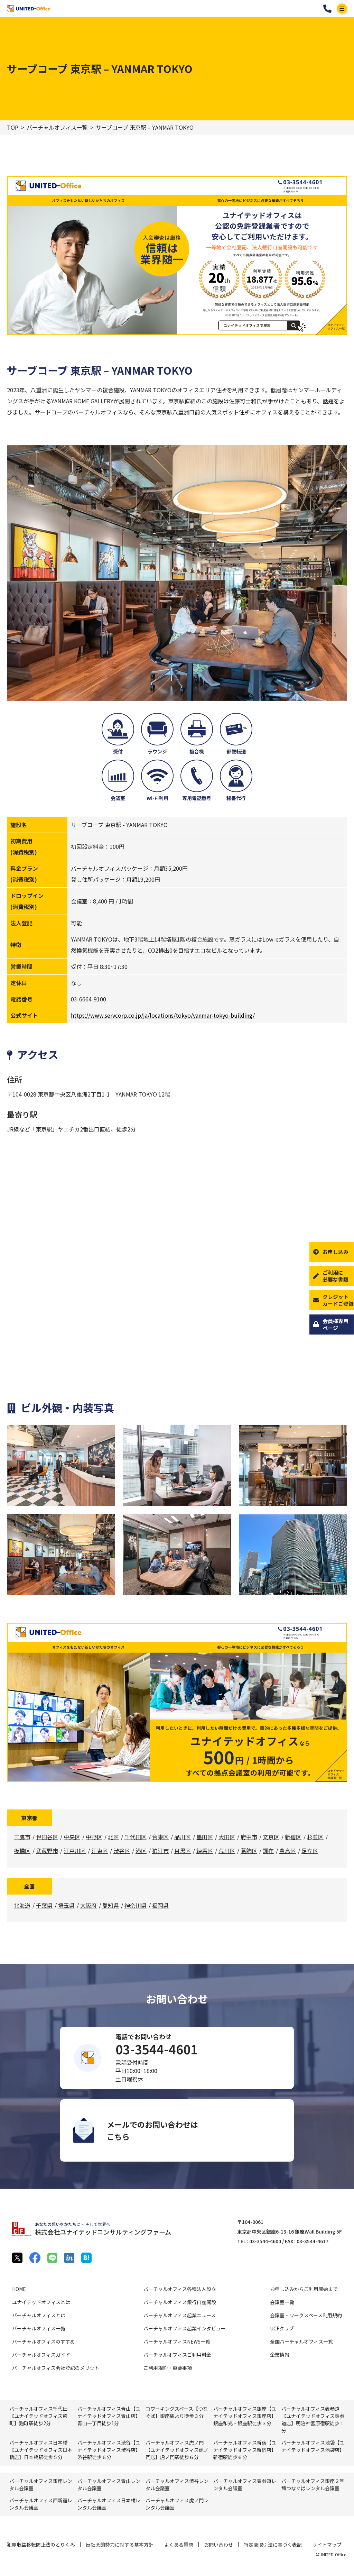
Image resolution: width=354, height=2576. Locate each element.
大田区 (226, 1837)
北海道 (22, 1905)
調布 (268, 1850)
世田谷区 (47, 1837)
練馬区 (204, 1850)
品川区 (182, 1837)
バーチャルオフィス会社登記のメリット (55, 2367)
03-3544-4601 (327, 8)
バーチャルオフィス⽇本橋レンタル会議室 (108, 2504)
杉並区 (315, 1837)
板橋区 (22, 1850)
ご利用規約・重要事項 (167, 2367)
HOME (19, 2288)
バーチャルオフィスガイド (41, 2354)
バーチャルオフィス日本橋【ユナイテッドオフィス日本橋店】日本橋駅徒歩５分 (40, 2449)
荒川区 (226, 1850)
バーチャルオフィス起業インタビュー (184, 2328)
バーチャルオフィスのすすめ (43, 2341)
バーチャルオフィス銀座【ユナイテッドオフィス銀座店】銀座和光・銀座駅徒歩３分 (244, 2416)
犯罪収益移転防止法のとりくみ (41, 2544)
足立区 (309, 1850)
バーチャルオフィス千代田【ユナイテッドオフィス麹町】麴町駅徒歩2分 (38, 2416)
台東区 (160, 1837)
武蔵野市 (47, 1850)
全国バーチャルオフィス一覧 (301, 2341)
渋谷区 (121, 1850)
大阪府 (88, 1905)
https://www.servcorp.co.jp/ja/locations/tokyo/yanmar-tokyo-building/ (163, 1015)
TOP (12, 127)
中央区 (72, 1837)
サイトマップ (327, 2544)
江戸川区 (75, 1850)
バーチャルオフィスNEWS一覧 (176, 2341)
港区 (141, 1850)
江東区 (99, 1850)
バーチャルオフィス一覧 (57, 127)
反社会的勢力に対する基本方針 (119, 2544)
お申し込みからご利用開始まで (304, 2288)
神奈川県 (135, 1905)
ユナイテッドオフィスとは (41, 2302)
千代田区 (135, 1837)
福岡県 (160, 1905)
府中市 (249, 1837)
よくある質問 (178, 2544)
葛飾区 (249, 1850)
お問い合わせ (218, 2544)
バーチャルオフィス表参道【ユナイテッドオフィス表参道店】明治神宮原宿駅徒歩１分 (312, 2419)
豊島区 (287, 1850)
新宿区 (293, 1837)
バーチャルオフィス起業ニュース (179, 2315)
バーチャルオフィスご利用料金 (177, 2354)
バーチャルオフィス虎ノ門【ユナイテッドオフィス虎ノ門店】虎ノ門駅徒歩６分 (177, 2449)
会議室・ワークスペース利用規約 (306, 2315)
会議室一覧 (282, 2302)
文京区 (271, 1837)
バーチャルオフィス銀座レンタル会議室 (40, 2484)
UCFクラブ (282, 2328)
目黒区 (182, 1850)
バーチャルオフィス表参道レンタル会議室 (244, 2484)
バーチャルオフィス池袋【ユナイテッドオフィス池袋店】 (312, 2446)
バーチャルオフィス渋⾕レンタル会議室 (177, 2484)
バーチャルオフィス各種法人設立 (179, 2288)
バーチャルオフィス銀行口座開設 (179, 2302)
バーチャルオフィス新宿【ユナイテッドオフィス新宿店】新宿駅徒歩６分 (244, 2449)
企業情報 (279, 2354)
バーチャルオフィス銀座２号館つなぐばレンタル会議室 (312, 2484)
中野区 (94, 1837)
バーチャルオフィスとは (38, 2315)
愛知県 (110, 1905)
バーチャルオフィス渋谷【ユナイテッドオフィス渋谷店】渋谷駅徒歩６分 (108, 2449)
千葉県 (44, 1905)
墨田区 (204, 1837)
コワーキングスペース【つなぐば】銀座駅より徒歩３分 (177, 2412)
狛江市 (160, 1850)
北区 (113, 1837)
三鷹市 (22, 1837)
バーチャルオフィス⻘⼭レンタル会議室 (108, 2484)
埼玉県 (66, 1905)
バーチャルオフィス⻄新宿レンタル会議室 (40, 2504)
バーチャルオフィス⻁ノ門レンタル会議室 (177, 2504)
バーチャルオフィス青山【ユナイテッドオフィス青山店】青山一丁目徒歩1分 (108, 2416)
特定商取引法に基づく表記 (273, 2544)
